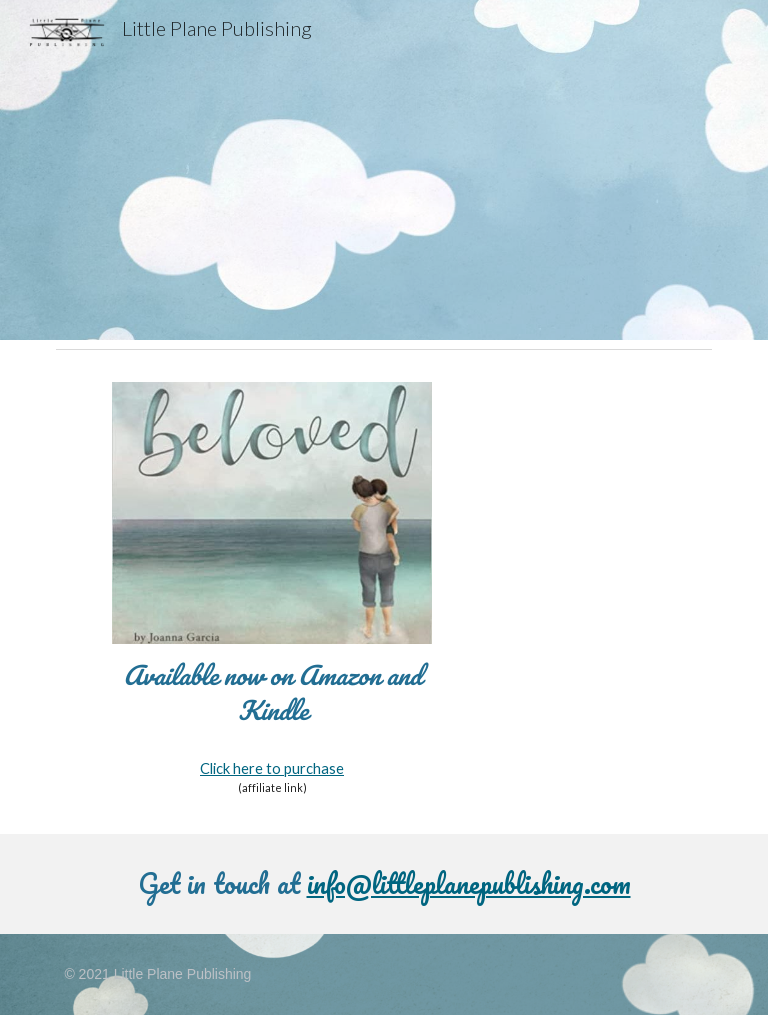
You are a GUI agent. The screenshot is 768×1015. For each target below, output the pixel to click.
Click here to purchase (272, 768)
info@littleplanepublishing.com (469, 883)
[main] (271, 693)
